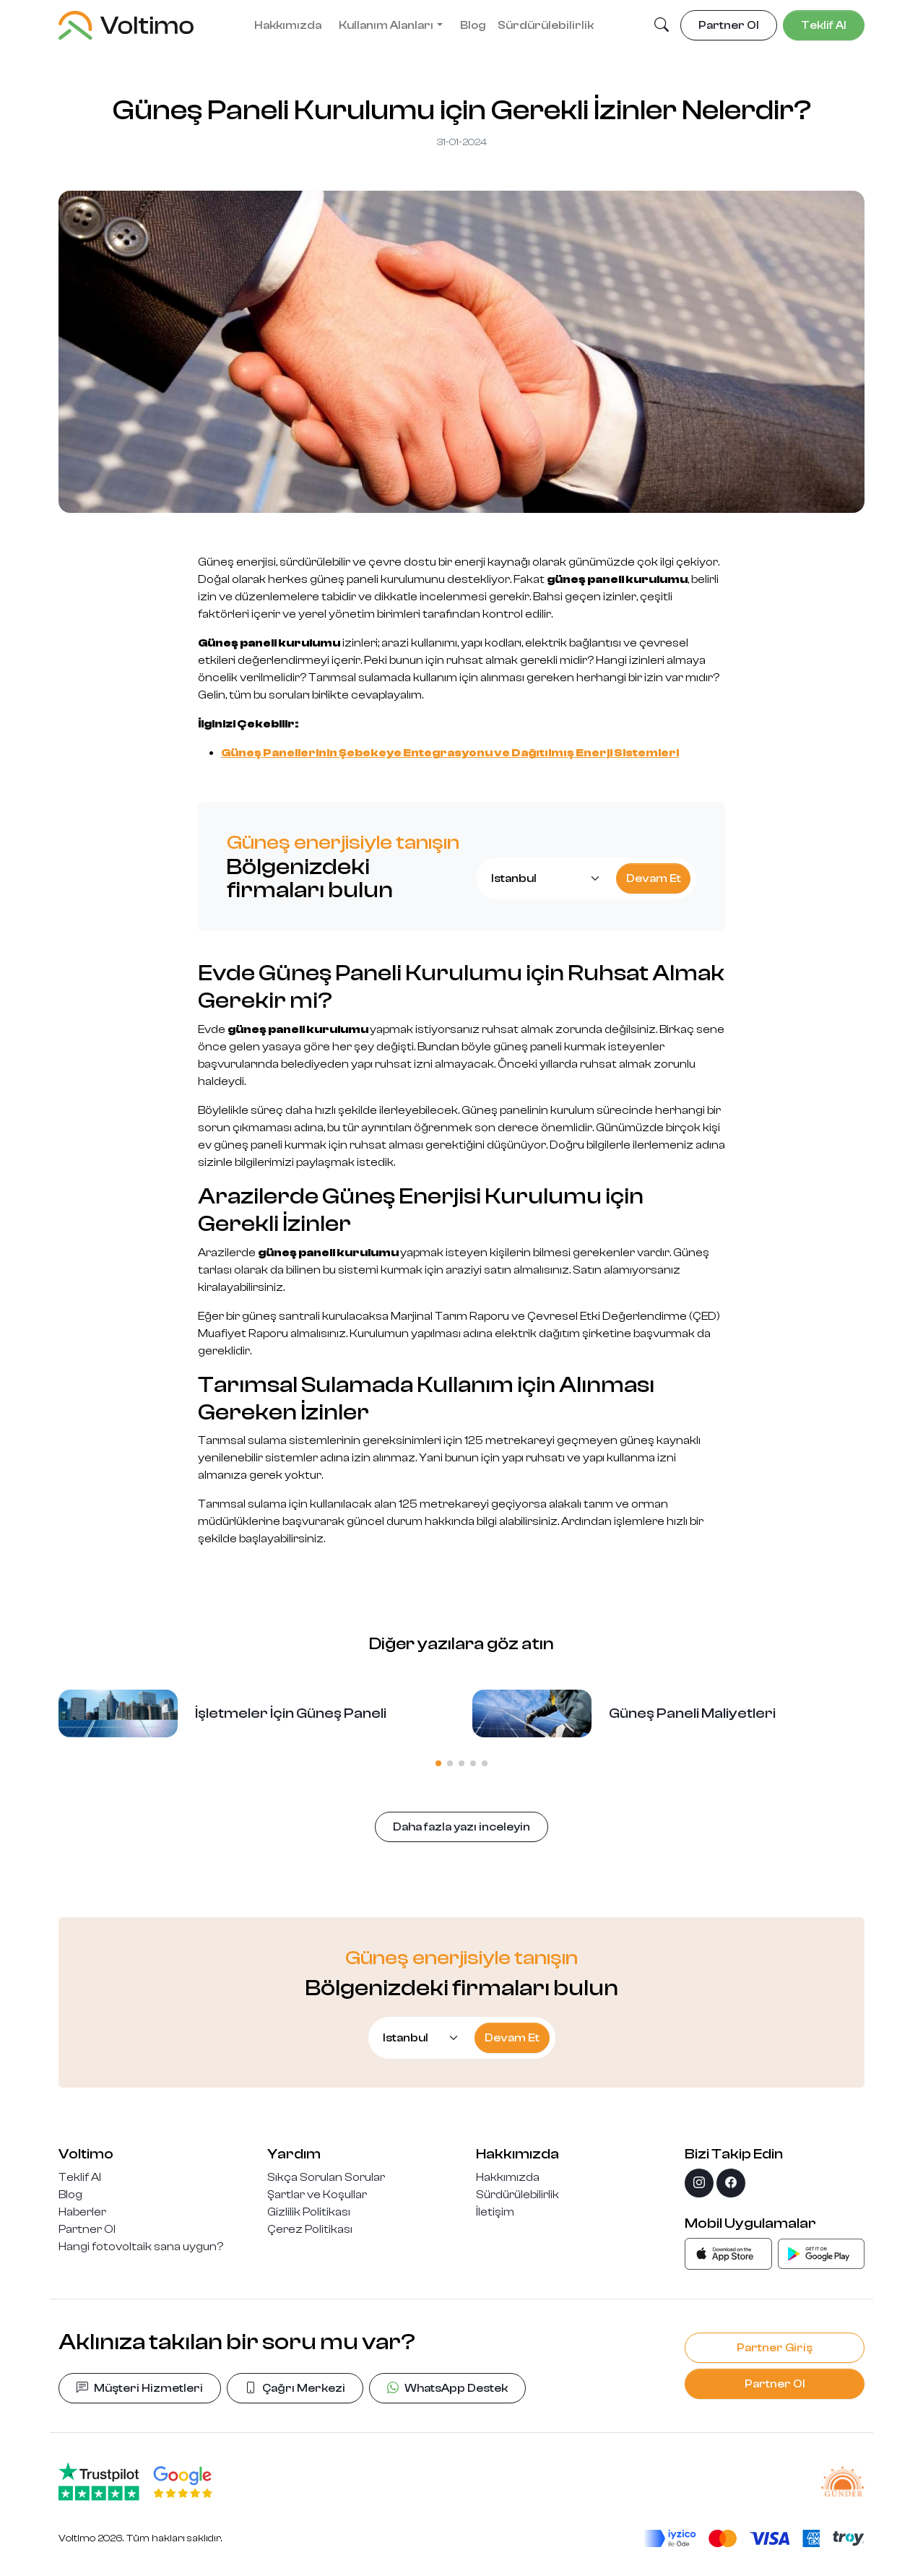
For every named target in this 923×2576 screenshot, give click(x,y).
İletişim (495, 2211)
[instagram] (699, 2183)
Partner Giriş (774, 2347)
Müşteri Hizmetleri (140, 2388)
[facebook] (730, 2183)
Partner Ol (87, 2229)
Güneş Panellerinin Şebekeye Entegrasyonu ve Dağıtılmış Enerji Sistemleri (450, 752)
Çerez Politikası (309, 2229)
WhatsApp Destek (447, 2388)
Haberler (82, 2211)
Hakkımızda (287, 25)
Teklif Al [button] (823, 25)
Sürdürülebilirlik (546, 25)
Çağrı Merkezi (295, 2388)
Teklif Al (79, 2177)
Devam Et (653, 878)
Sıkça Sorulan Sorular (326, 2177)
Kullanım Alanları (386, 25)
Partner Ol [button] (728, 25)
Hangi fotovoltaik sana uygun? (140, 2246)
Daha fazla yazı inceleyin (461, 1826)
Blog (473, 25)
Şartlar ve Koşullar (317, 2194)
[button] (661, 26)
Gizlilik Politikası (308, 2211)
